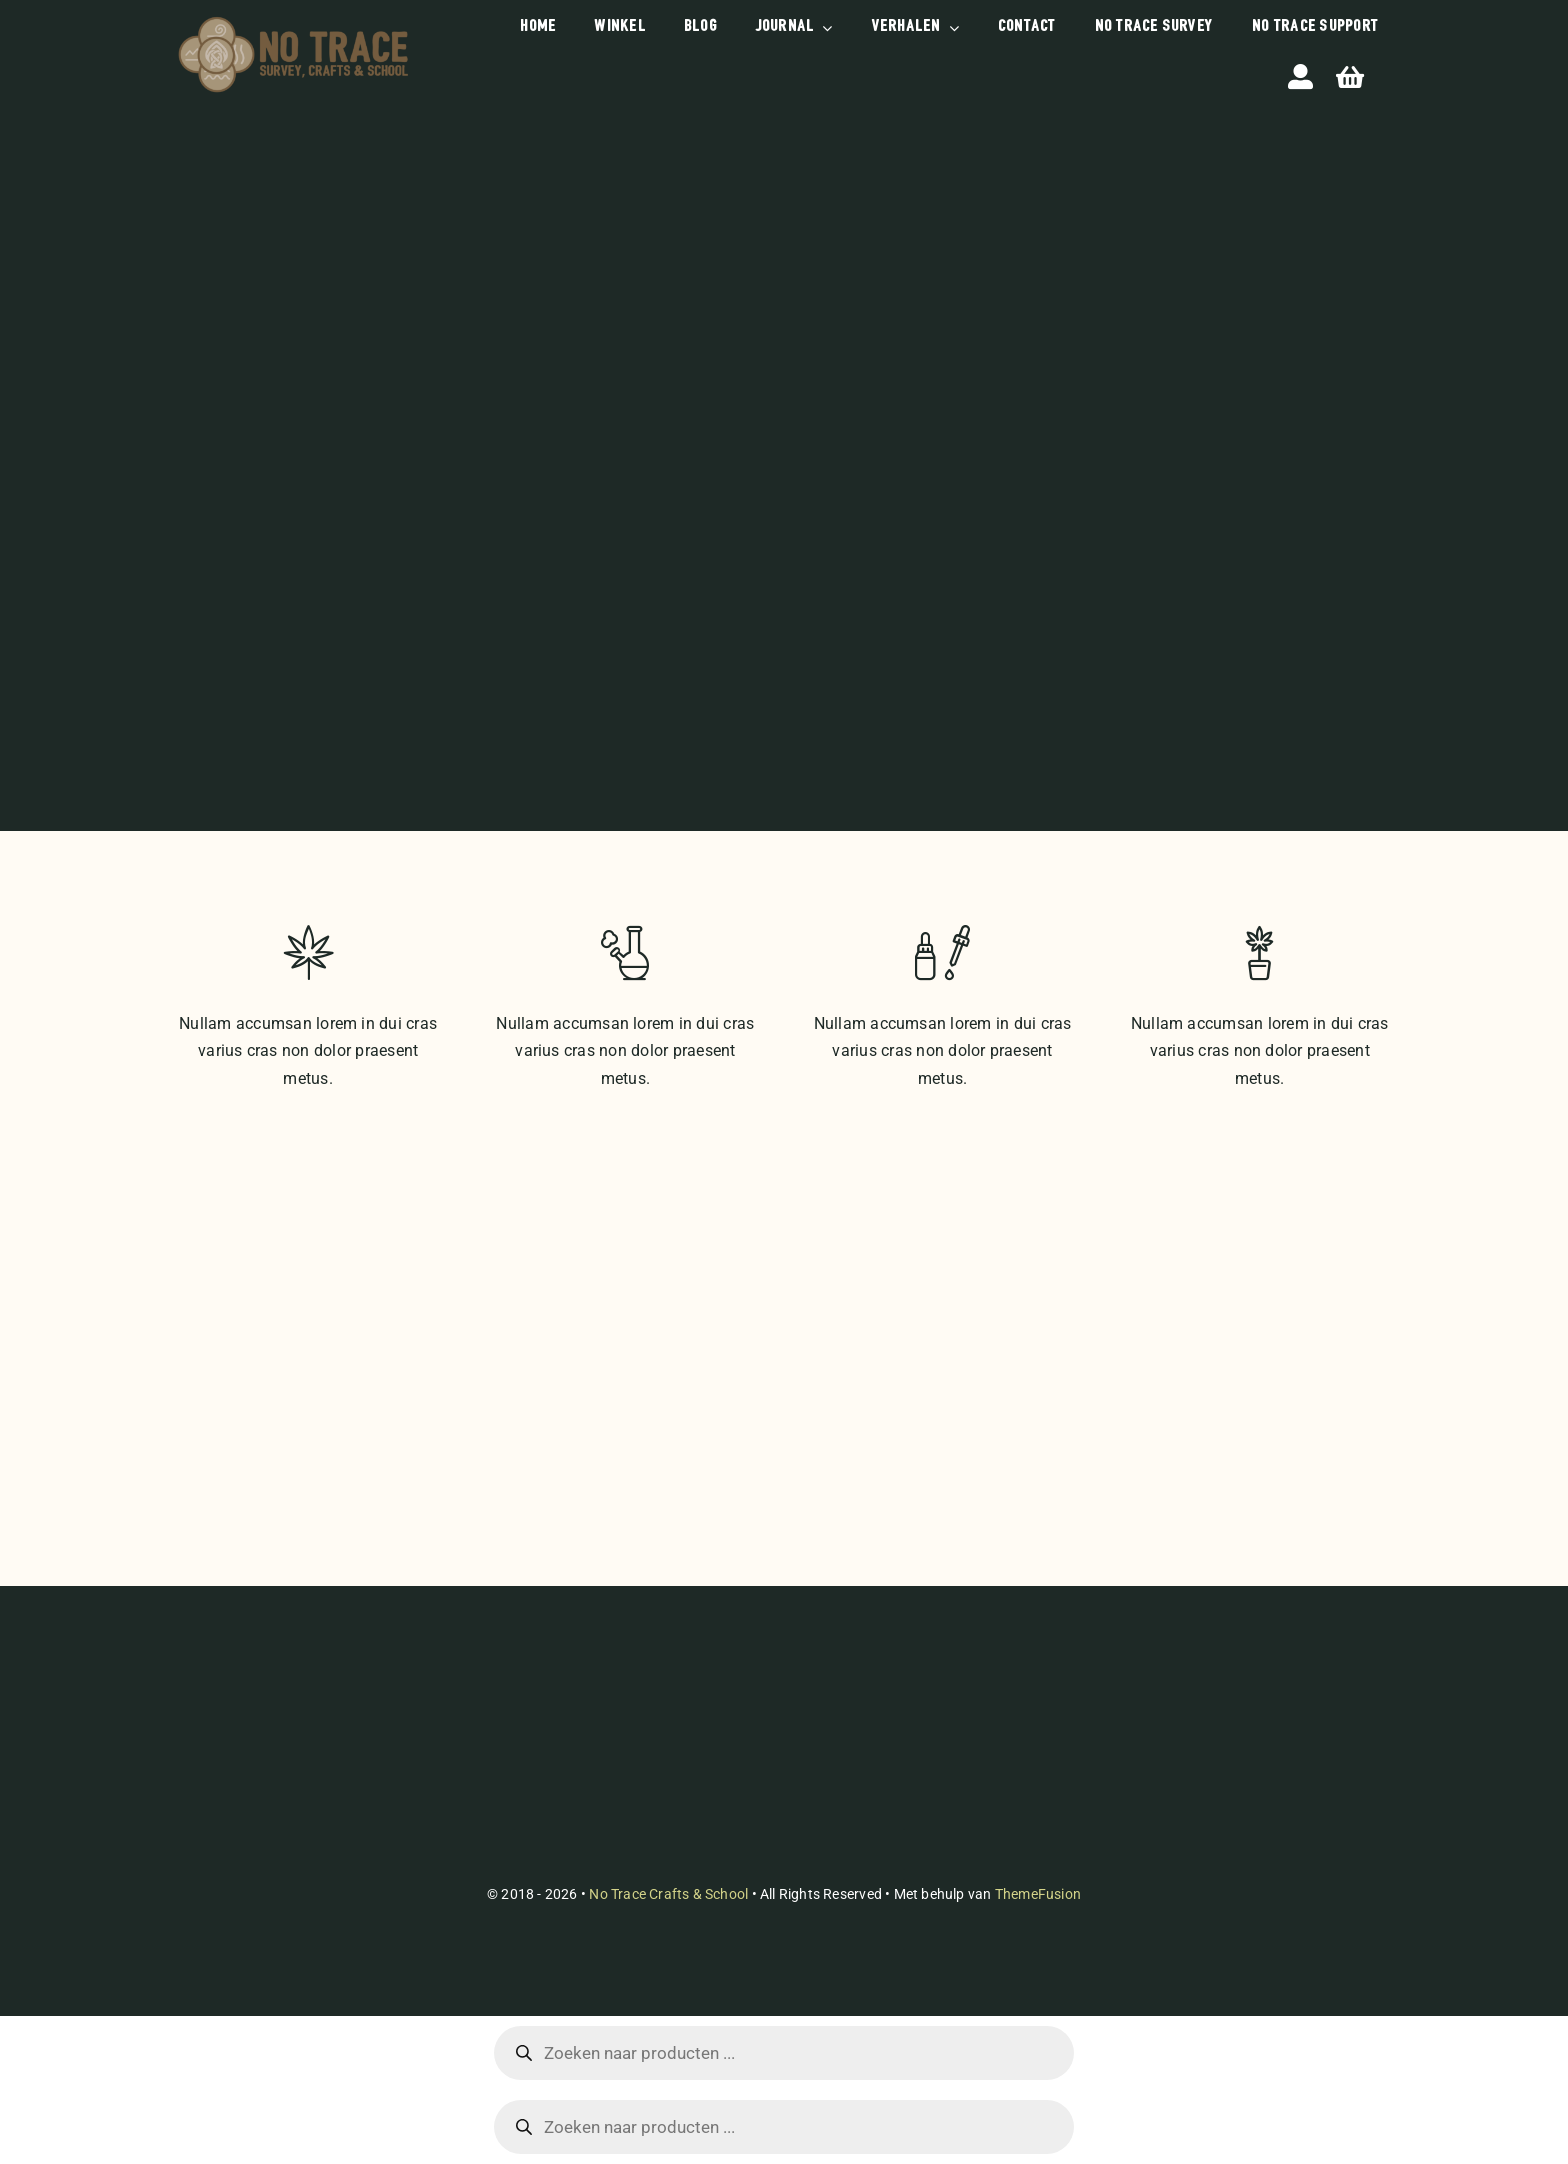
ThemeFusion (1038, 1894)
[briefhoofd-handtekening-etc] (293, 19)
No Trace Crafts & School (668, 1894)
